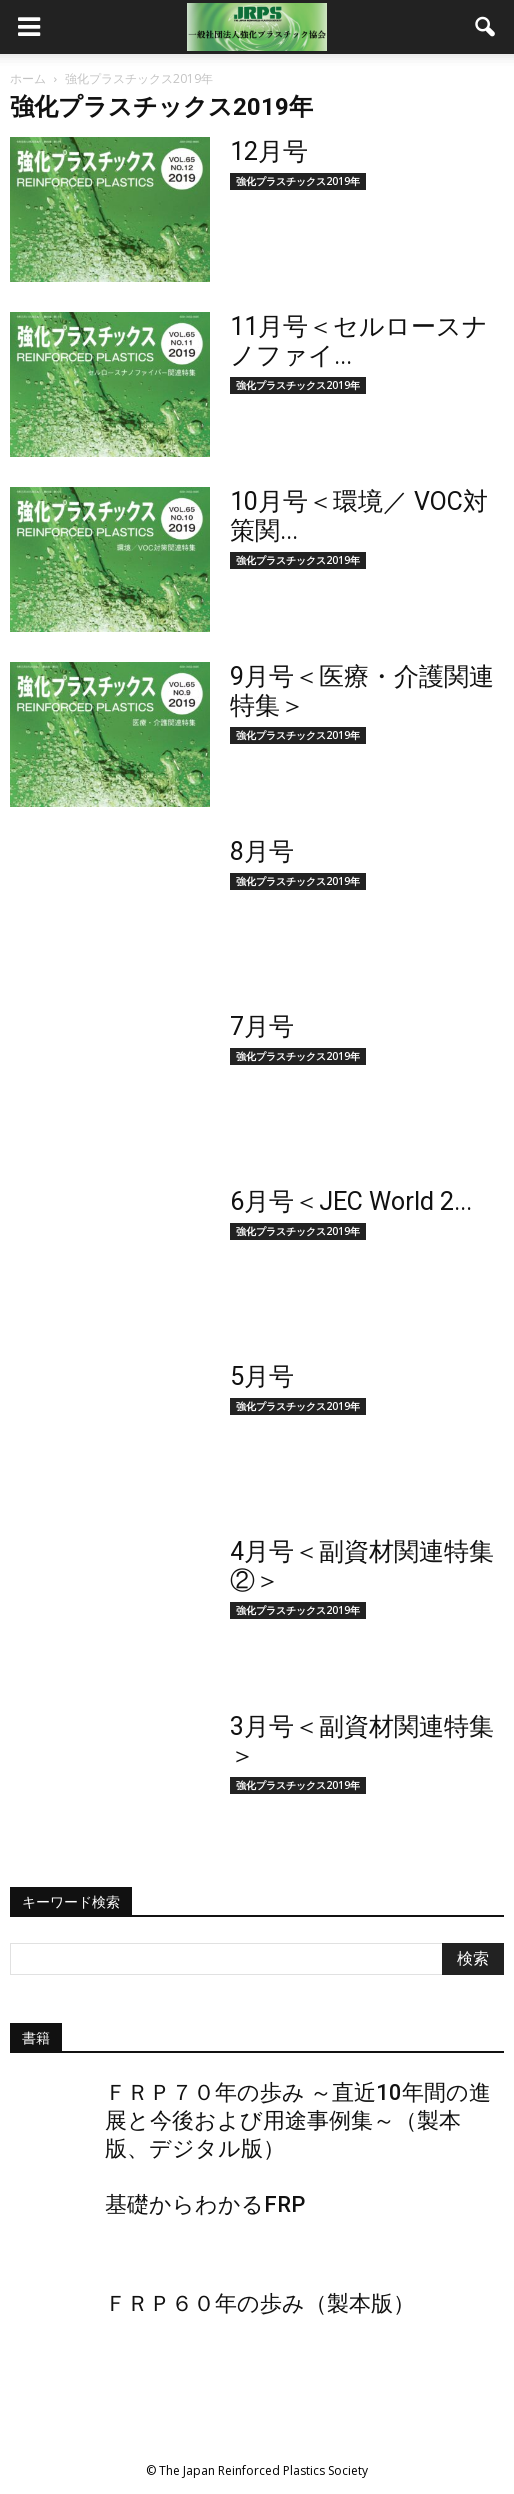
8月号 (262, 851)
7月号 (262, 1026)
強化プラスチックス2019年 (298, 181)
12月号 (269, 151)
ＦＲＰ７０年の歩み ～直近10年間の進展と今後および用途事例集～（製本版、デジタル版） (298, 2120)
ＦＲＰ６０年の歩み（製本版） (260, 2303)
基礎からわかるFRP (205, 2204)
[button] (486, 27)
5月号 (262, 1376)
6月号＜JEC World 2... (351, 1201)
